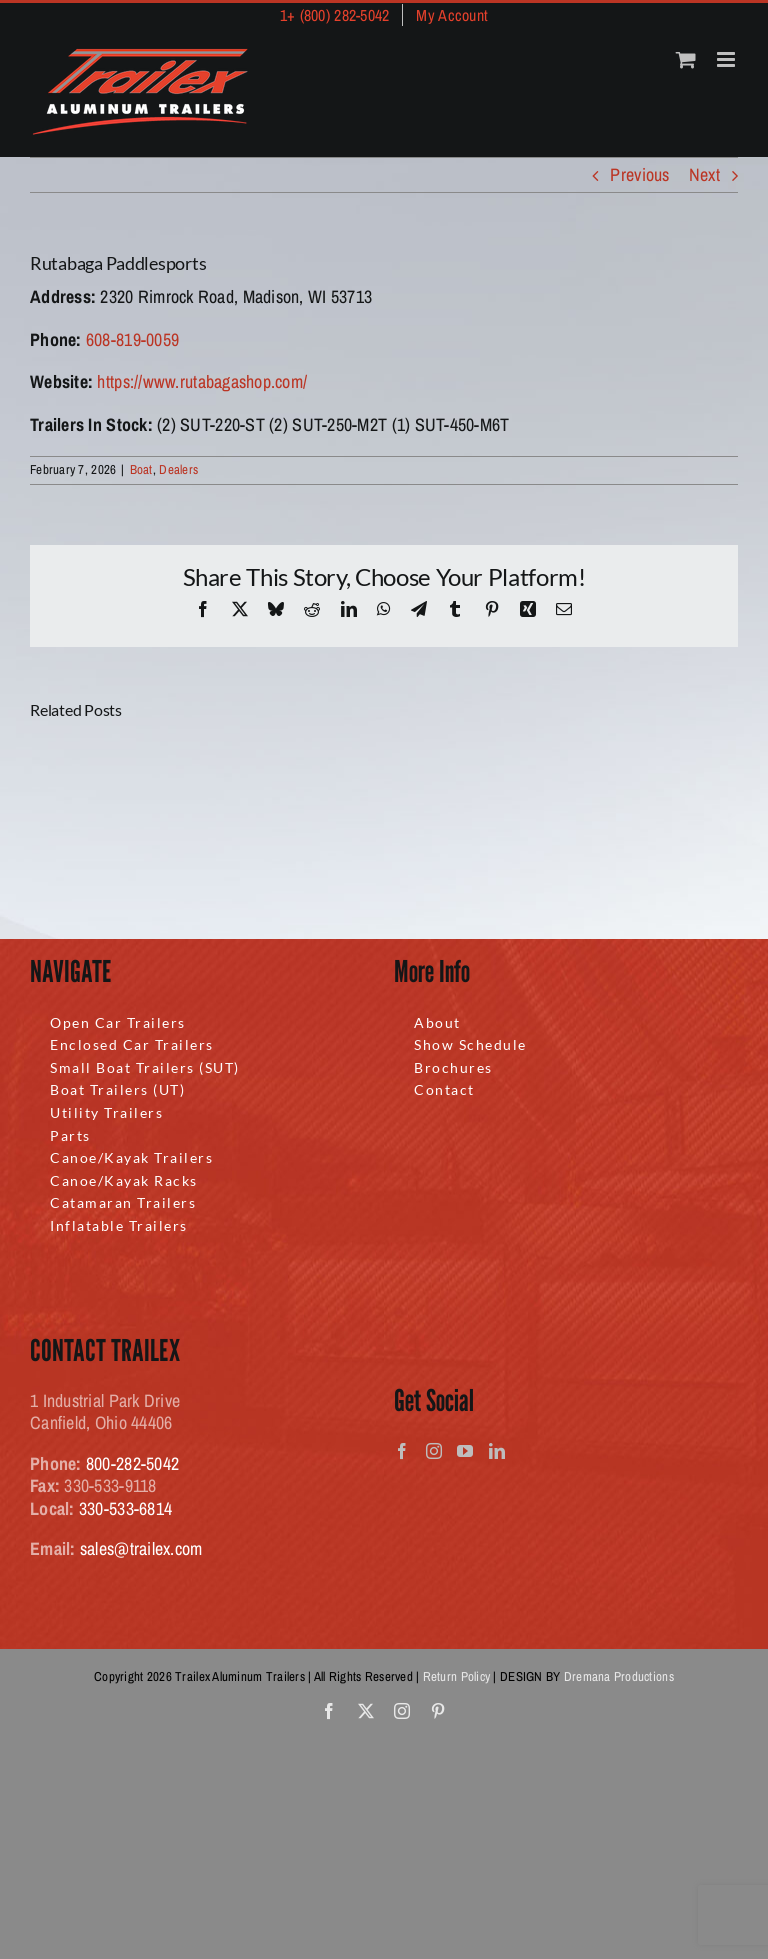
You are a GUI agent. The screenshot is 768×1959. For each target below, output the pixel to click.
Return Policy (457, 1676)
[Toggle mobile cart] (686, 59)
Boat (141, 469)
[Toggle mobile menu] (727, 59)
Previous (639, 174)
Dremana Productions (619, 1676)
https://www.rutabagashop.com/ (202, 381)
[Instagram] (434, 1451)
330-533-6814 (125, 1508)
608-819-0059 (132, 339)
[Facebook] (402, 1451)
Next (704, 174)
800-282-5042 (132, 1463)
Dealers (178, 469)
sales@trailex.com (141, 1548)
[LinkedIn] (497, 1451)
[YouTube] (465, 1451)
